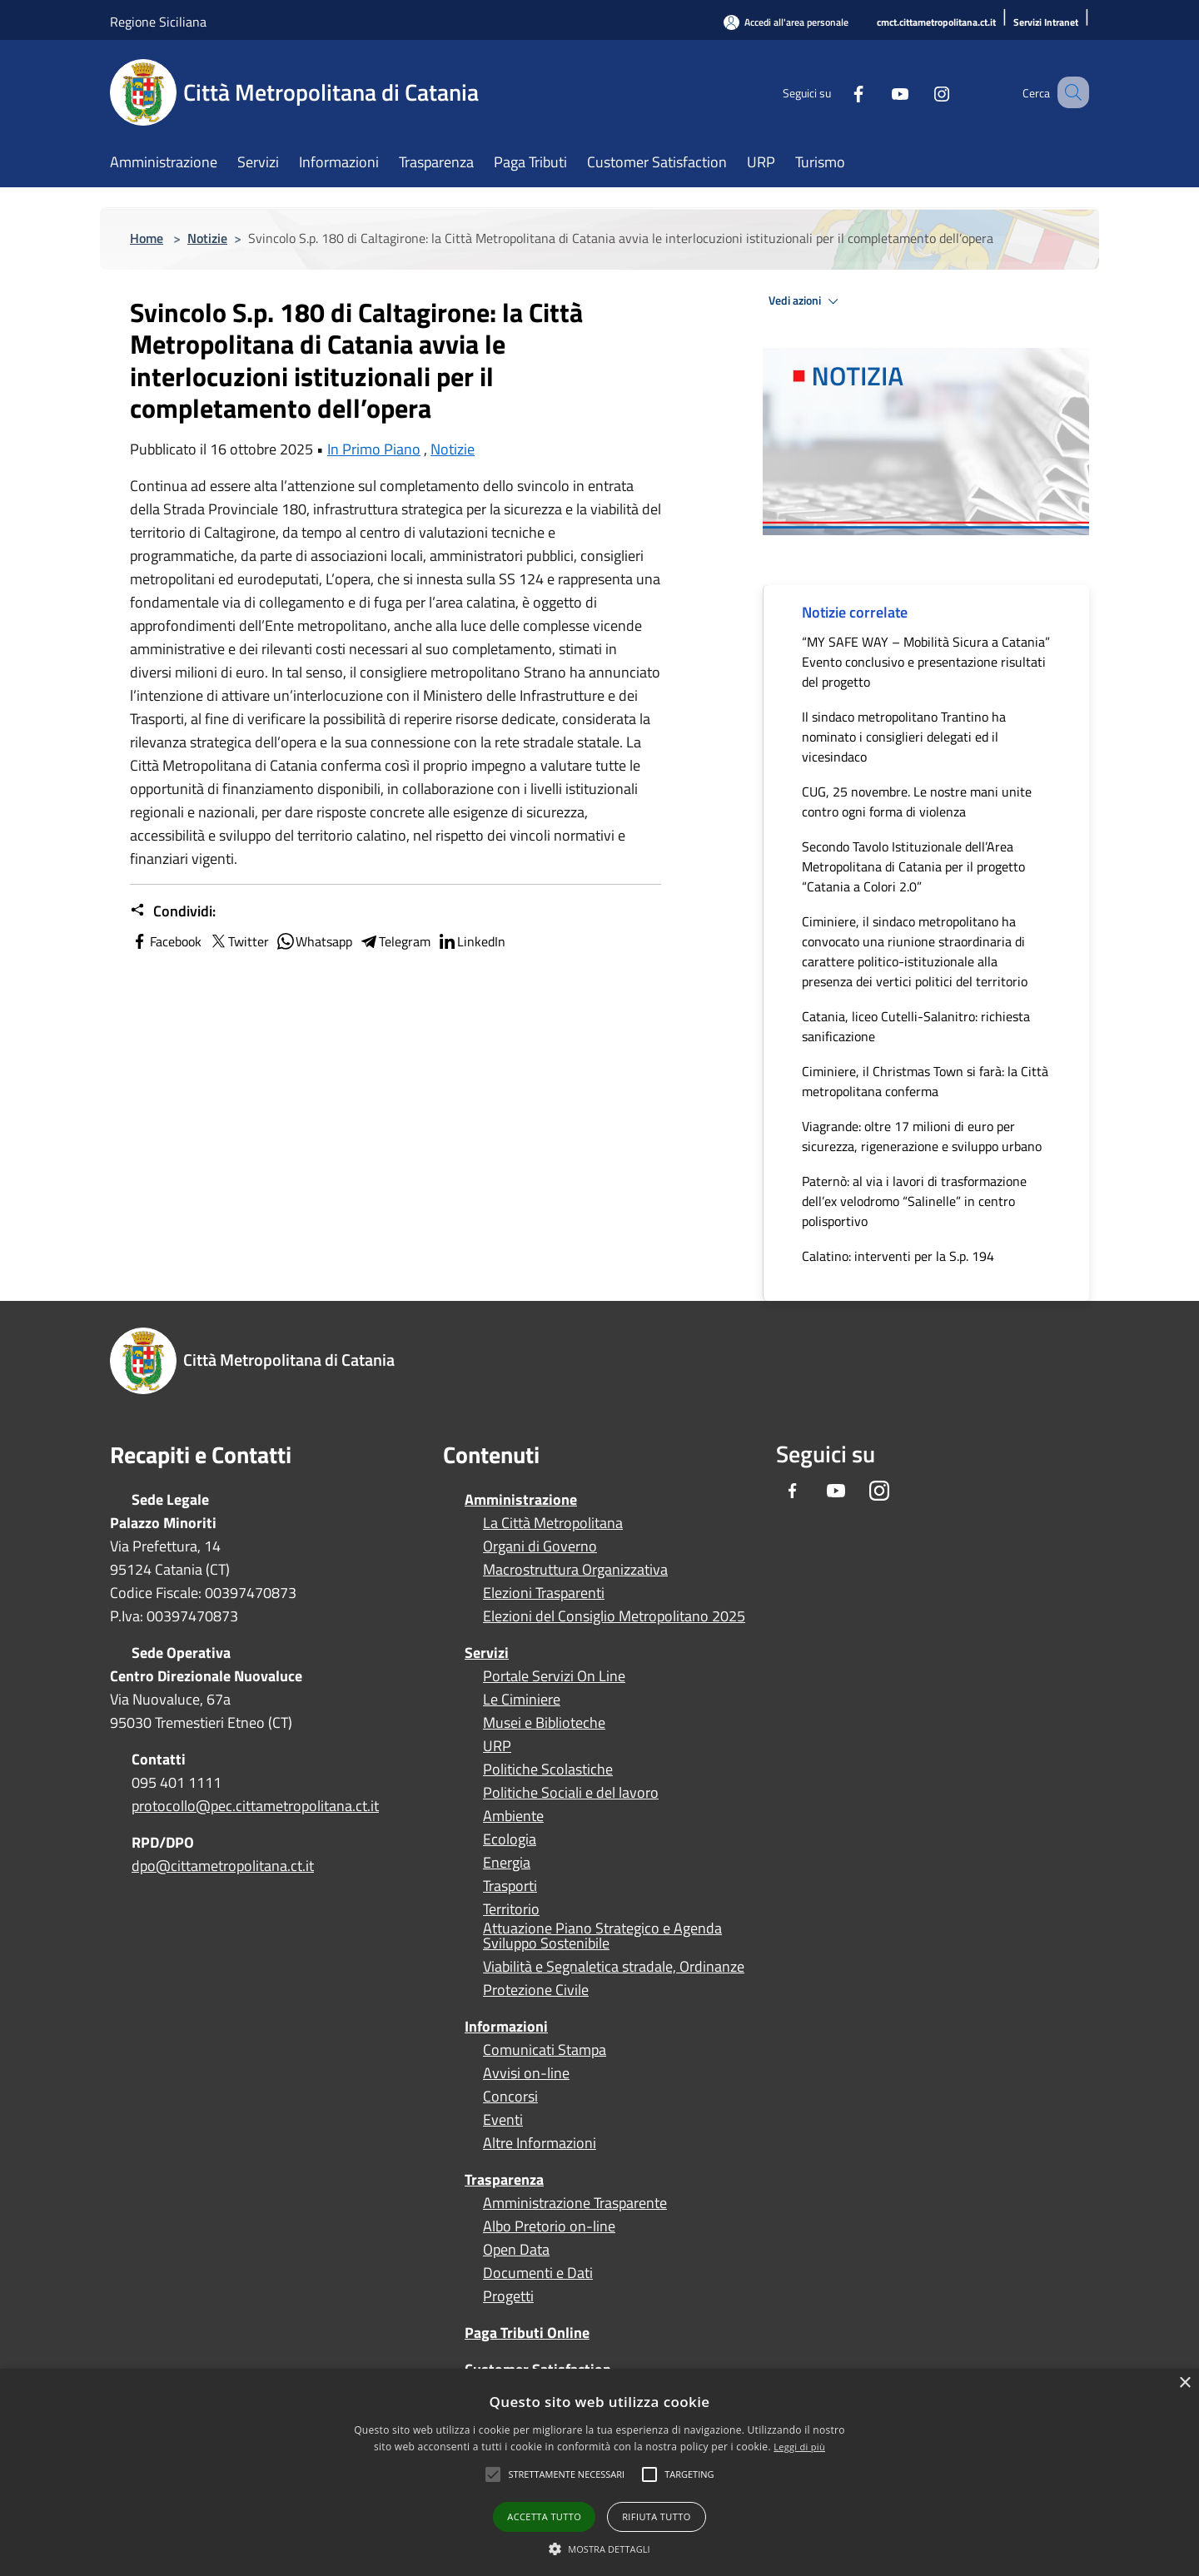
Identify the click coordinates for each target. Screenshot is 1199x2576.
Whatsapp (314, 941)
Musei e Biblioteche (544, 1722)
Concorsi (510, 2096)
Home (146, 238)
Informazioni (506, 2026)
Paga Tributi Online (527, 2332)
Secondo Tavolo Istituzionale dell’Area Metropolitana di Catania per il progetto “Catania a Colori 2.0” (913, 866)
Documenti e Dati (538, 2273)
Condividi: (173, 911)
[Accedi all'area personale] (786, 22)
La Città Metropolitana (553, 1523)
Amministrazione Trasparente (575, 2203)
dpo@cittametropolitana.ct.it (223, 1865)
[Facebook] (837, 92)
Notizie (207, 238)
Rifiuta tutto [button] (656, 2516)
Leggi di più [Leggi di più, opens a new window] (799, 2446)
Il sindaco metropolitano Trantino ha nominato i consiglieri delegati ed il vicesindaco (904, 737)
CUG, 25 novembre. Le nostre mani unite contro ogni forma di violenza (917, 801)
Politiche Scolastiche (548, 1769)
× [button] (1184, 2383)
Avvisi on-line (526, 2073)
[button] (566, 2474)
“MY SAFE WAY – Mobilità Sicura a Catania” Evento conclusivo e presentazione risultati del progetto (926, 662)
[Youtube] (879, 92)
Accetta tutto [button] (544, 2516)
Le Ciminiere (521, 1699)
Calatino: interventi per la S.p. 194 (898, 1256)
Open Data (516, 2249)
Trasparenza (504, 2179)
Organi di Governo (540, 1546)
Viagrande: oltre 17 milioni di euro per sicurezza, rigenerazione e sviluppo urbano (922, 1136)
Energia (506, 1862)
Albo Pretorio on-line (549, 2226)
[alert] (599, 2472)
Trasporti (510, 1886)
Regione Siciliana (158, 22)
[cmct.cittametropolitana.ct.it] (936, 23)
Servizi (487, 1652)
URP (497, 1746)
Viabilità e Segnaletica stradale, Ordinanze (613, 1966)
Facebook (165, 941)
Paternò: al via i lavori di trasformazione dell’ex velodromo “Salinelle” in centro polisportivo (914, 1201)
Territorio (511, 1909)
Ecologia (509, 1839)
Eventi (503, 2119)
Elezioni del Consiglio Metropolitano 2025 (614, 1616)
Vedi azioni (806, 301)
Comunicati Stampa (544, 2049)
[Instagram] (921, 92)
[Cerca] (1069, 92)
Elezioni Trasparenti (543, 1593)
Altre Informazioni (539, 2143)
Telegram (394, 941)
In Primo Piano (373, 449)
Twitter (238, 941)
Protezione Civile (536, 1990)
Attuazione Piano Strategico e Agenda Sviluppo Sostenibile (602, 1936)
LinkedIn (471, 941)
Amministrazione (521, 1499)
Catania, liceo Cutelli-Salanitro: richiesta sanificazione (916, 1026)
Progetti (508, 2296)
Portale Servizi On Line (554, 1676)
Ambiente (513, 1816)
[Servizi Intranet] (1045, 23)
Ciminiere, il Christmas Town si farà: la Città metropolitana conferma (925, 1081)
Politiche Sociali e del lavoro (571, 1792)
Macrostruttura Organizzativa (575, 1569)
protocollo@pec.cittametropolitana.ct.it (255, 1805)
